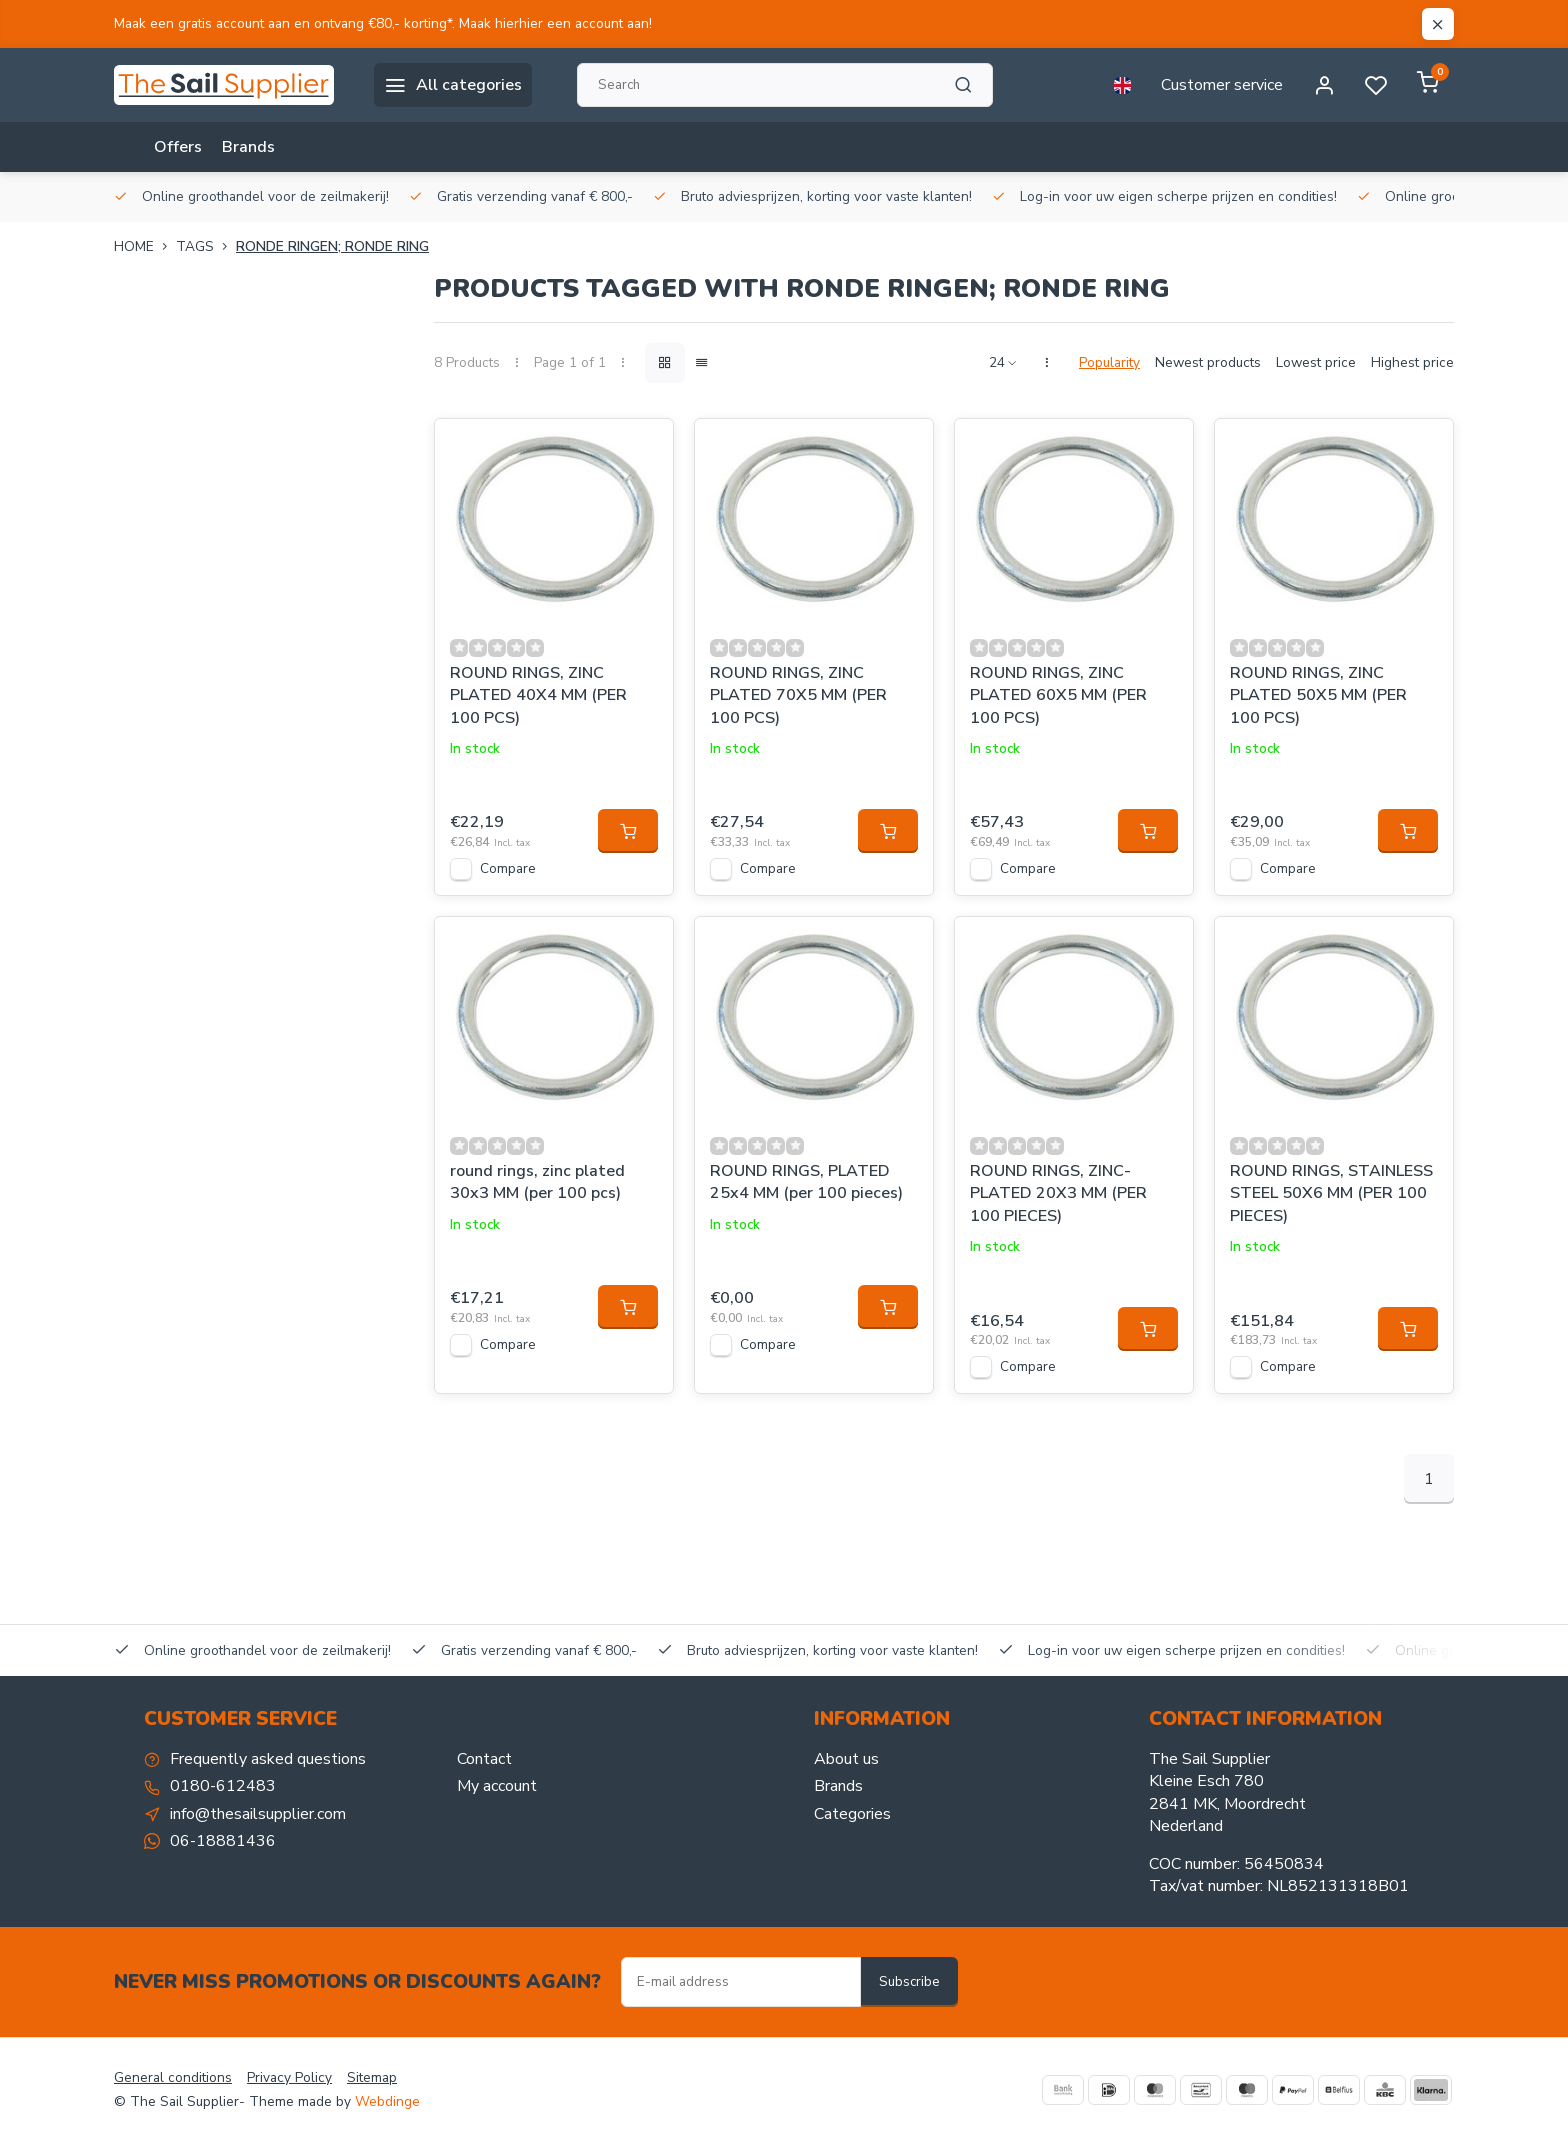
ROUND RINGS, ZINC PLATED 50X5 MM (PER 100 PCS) (1318, 695)
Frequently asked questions (268, 1759)
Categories (852, 1814)
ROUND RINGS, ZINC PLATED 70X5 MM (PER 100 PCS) (798, 695)
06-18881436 (223, 1841)
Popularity (1109, 362)
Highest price (1412, 362)
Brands (248, 147)
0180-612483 (223, 1786)
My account (497, 1786)
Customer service (1222, 85)
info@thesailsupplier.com (258, 1814)
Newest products (1208, 362)
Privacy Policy (289, 2077)
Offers (178, 147)
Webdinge (387, 2101)
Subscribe (909, 1982)
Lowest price (1316, 362)
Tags (206, 246)
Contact (484, 1759)
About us (846, 1759)
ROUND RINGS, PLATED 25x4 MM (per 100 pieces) (806, 1182)
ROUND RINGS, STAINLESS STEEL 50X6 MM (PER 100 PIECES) (1331, 1193)
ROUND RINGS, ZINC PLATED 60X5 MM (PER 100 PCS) (1058, 695)
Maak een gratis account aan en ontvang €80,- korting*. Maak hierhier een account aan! (383, 23)
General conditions (173, 2077)
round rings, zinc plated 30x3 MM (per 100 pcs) (537, 1182)
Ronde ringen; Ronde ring (332, 246)
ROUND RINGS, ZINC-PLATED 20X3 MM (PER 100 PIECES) (1058, 1193)
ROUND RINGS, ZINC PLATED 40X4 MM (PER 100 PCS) (538, 695)
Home (145, 246)
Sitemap (372, 2077)
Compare (508, 868)
